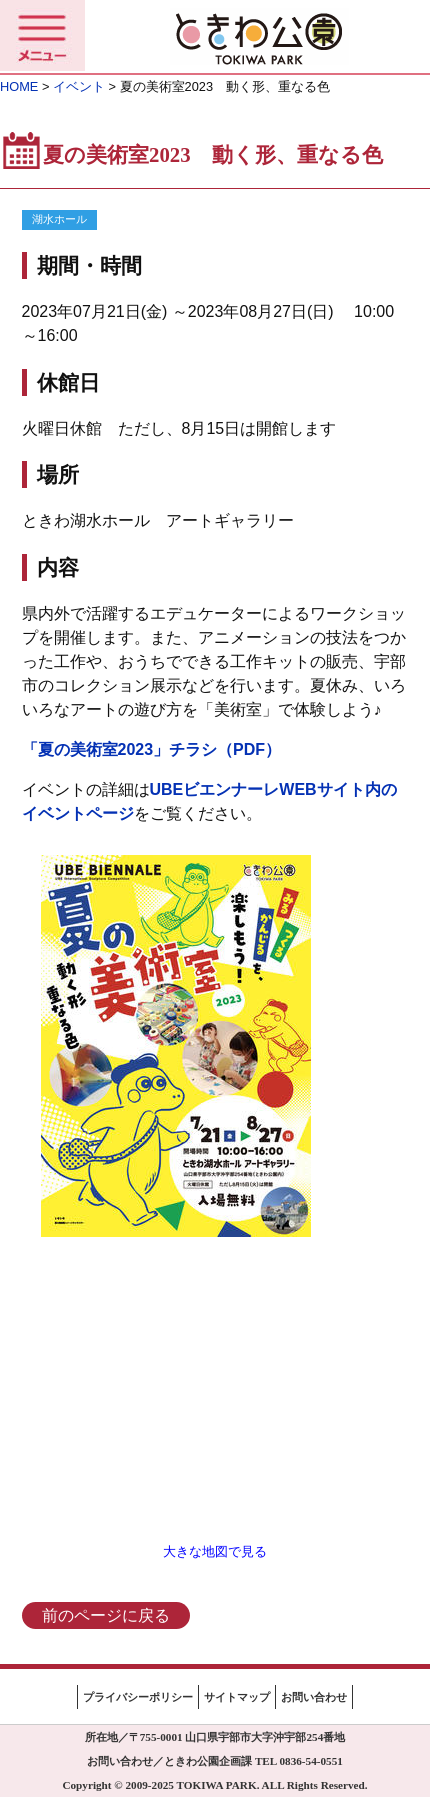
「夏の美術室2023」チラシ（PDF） (152, 749)
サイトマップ (237, 1697)
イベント (79, 86)
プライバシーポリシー (138, 1697)
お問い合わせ (314, 1697)
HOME (19, 86)
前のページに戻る (106, 1615)
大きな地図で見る (215, 1551)
